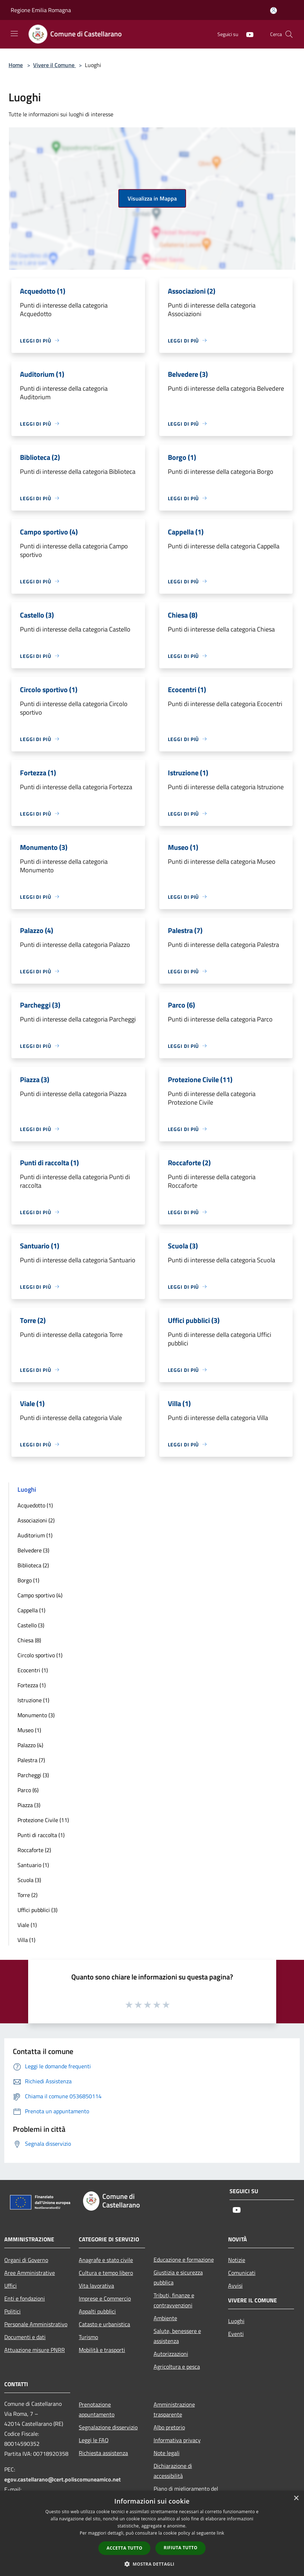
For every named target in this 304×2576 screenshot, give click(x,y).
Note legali (167, 2453)
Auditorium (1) (34, 1535)
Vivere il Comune (54, 65)
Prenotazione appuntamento (96, 2409)
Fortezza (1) (31, 1685)
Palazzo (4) (30, 1745)
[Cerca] (289, 34)
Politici (12, 2311)
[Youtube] (247, 34)
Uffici (10, 2285)
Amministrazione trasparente (174, 2409)
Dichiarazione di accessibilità (173, 2470)
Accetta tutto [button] (124, 2548)
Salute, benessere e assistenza (177, 2336)
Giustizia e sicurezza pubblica (178, 2277)
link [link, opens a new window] (220, 2533)
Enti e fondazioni (24, 2298)
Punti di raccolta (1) (41, 1835)
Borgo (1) (28, 1580)
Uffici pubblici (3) (37, 1910)
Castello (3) (30, 1625)
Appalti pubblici (97, 2311)
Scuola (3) (29, 1880)
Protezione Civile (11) (43, 1820)
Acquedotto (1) (35, 1505)
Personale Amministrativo (35, 2324)
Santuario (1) (33, 1865)
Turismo (88, 2337)
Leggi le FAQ (94, 2440)
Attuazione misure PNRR (34, 2350)
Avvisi (235, 2285)
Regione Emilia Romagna (41, 10)
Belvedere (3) (33, 1550)
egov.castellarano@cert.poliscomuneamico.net (62, 2479)
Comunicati (242, 2272)
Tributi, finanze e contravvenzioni (174, 2300)
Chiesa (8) (29, 1640)
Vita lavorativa (96, 2285)
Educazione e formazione (184, 2259)
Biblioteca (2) (33, 1565)
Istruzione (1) (33, 1700)
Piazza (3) (28, 1805)
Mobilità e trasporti (102, 2350)
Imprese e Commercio (105, 2298)
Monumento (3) (36, 1715)
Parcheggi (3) (33, 1775)
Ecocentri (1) (32, 1670)
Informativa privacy (177, 2440)
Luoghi (236, 2321)
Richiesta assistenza (103, 2453)
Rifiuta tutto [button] (180, 2548)
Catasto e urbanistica (104, 2324)
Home (16, 65)
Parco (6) (27, 1790)
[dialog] (152, 2533)
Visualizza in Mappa (152, 198)
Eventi (236, 2333)
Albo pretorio (169, 2427)
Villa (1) (26, 1940)
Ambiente (165, 2318)
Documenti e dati (25, 2337)
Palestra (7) (31, 1760)
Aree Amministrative (29, 2272)
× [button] (296, 2498)
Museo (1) (29, 1730)
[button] (152, 2563)
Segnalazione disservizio (108, 2427)
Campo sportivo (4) (39, 1595)
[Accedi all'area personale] (273, 10)
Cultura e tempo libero (106, 2272)
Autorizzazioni (171, 2353)
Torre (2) (27, 1895)
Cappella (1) (31, 1610)
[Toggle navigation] (14, 33)
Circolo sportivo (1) (39, 1655)
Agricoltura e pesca (177, 2366)
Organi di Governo (26, 2260)
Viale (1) (27, 1925)
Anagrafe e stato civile (106, 2260)
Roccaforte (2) (34, 1850)
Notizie (236, 2260)
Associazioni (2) (36, 1520)
